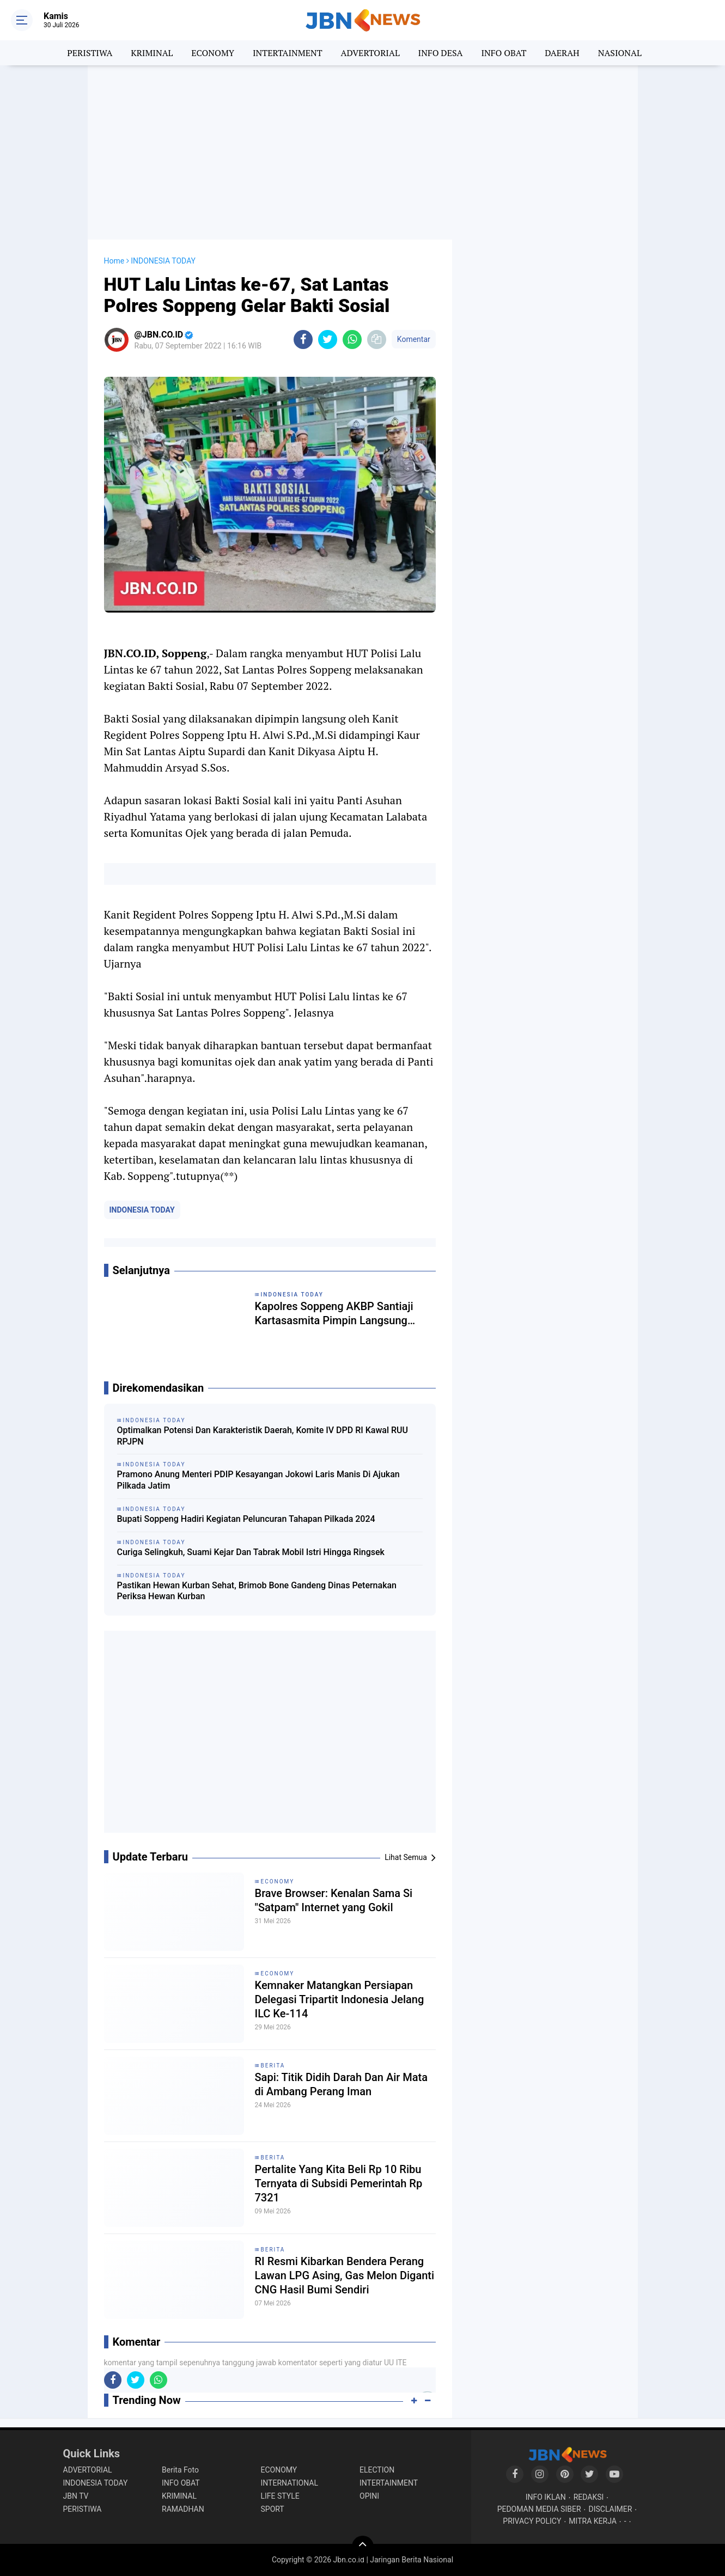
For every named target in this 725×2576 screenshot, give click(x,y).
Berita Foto (180, 2469)
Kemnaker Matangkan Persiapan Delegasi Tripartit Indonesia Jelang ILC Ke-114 (339, 1999)
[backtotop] (363, 2546)
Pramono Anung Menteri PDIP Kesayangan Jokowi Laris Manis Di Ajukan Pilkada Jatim (258, 1480)
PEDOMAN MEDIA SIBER (539, 2509)
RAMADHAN (183, 2509)
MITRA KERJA (593, 2521)
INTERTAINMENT (287, 53)
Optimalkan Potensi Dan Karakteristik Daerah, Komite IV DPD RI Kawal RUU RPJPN (263, 1436)
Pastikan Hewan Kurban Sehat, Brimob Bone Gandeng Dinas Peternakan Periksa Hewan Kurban (257, 1591)
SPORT (272, 2509)
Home (114, 260)
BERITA (273, 2066)
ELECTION (377, 2469)
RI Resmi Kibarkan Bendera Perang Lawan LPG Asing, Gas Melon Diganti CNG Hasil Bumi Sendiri (345, 2275)
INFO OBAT (503, 53)
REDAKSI (589, 2497)
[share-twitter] (327, 339)
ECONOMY (212, 53)
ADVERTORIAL (370, 53)
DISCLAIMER (610, 2509)
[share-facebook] (303, 339)
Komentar (413, 339)
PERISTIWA (89, 53)
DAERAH (562, 53)
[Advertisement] (363, 152)
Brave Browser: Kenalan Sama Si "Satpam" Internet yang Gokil (334, 1900)
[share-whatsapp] (352, 339)
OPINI (369, 2496)
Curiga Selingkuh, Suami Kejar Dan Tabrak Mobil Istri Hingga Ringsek (251, 1552)
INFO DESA (440, 53)
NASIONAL (620, 53)
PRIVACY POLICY (532, 2521)
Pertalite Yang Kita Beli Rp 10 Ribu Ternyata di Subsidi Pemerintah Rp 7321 (339, 2183)
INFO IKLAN (546, 2497)
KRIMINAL (152, 53)
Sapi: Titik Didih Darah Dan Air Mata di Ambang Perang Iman (341, 2084)
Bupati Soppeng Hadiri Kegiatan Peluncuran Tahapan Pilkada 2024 (246, 1519)
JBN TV (76, 2496)
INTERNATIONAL (289, 2483)
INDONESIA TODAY (142, 1210)
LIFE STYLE (280, 2496)
